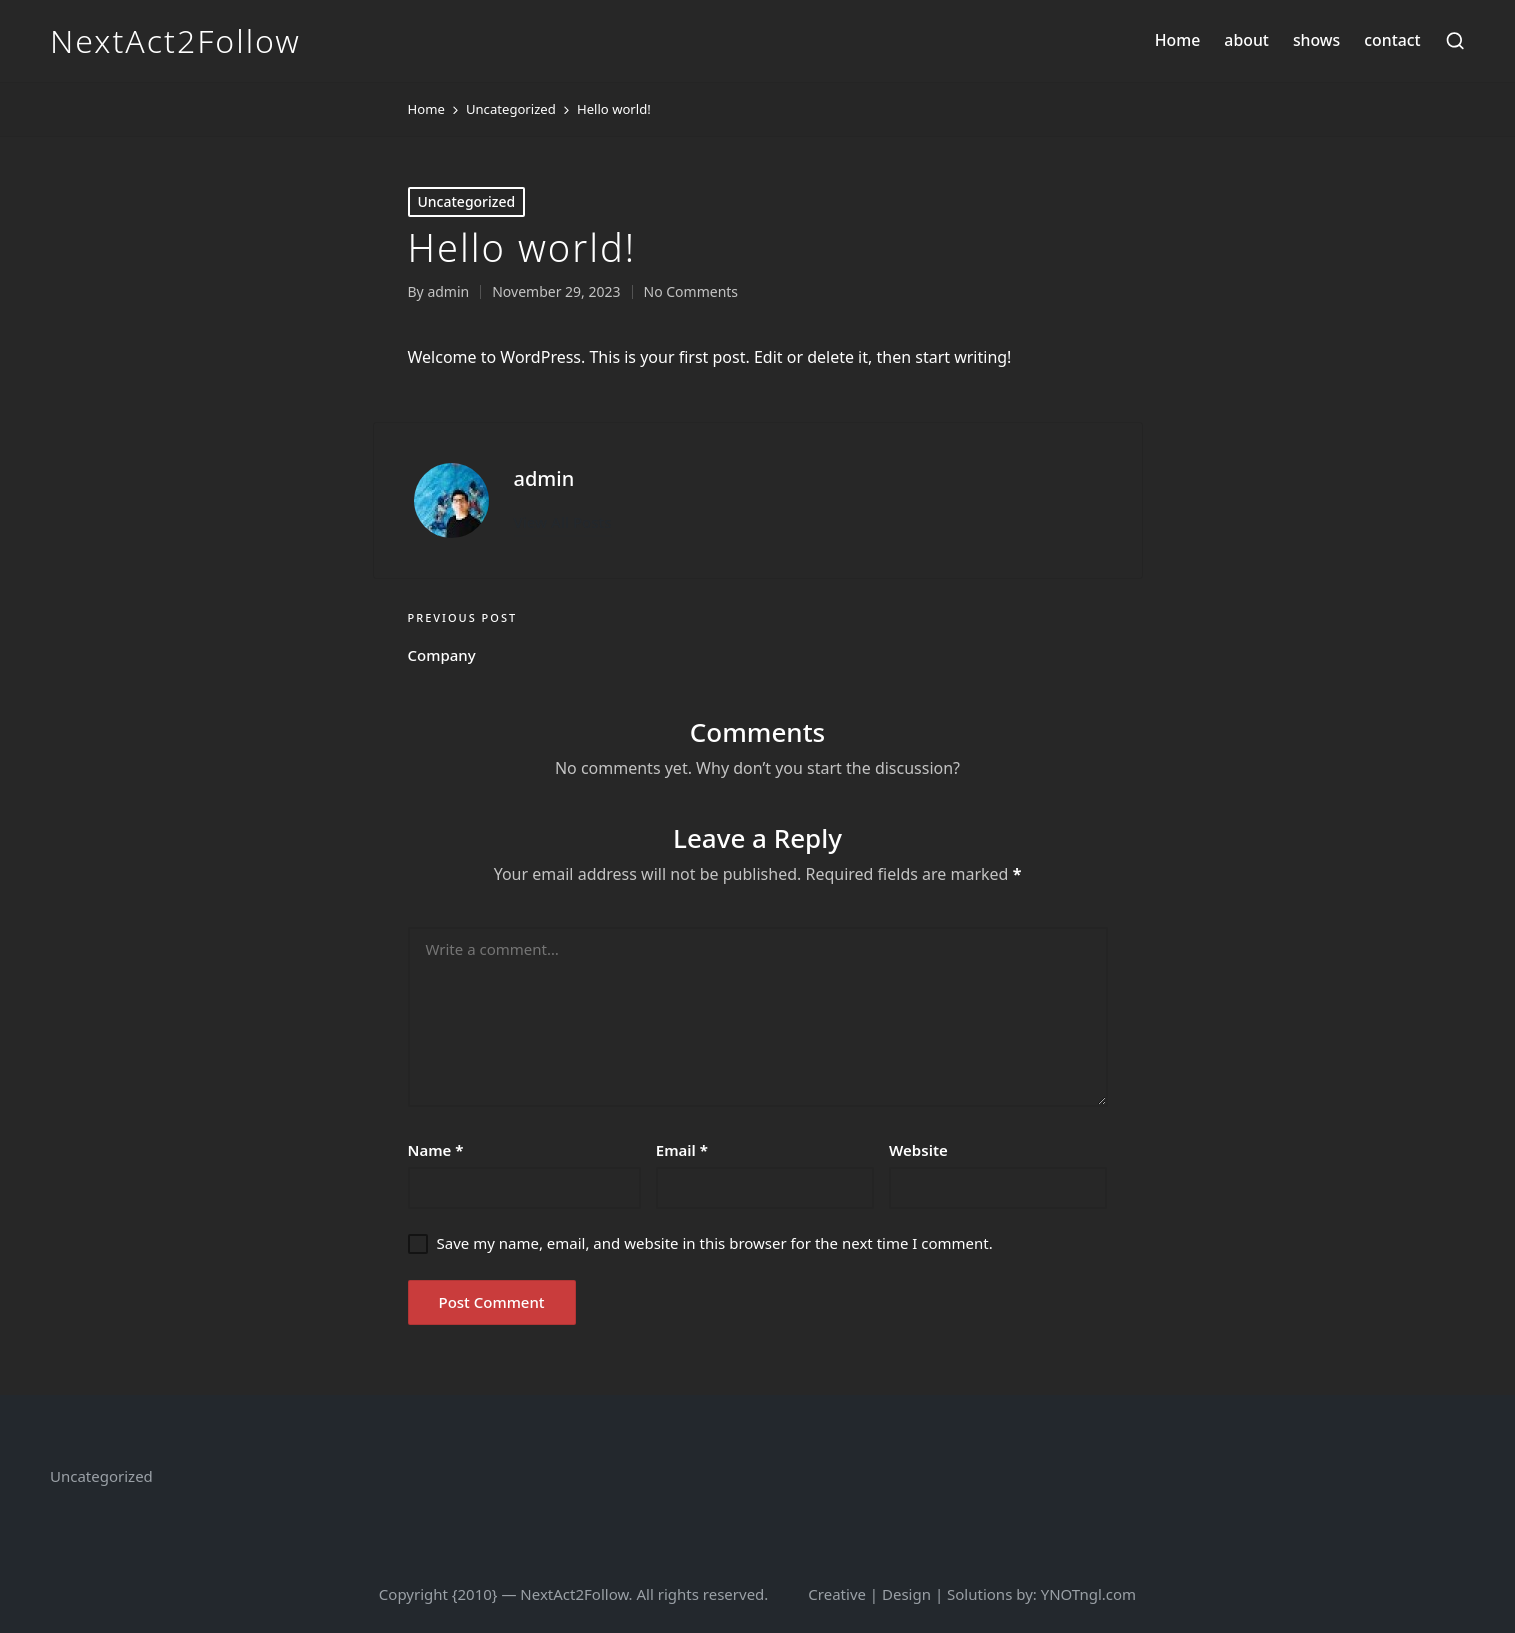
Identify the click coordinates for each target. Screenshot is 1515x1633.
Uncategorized (467, 201)
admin (544, 478)
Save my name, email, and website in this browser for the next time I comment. (715, 1243)
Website (918, 1150)
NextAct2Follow (175, 41)
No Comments (691, 291)
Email (682, 1150)
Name (436, 1150)
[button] (563, 522)
